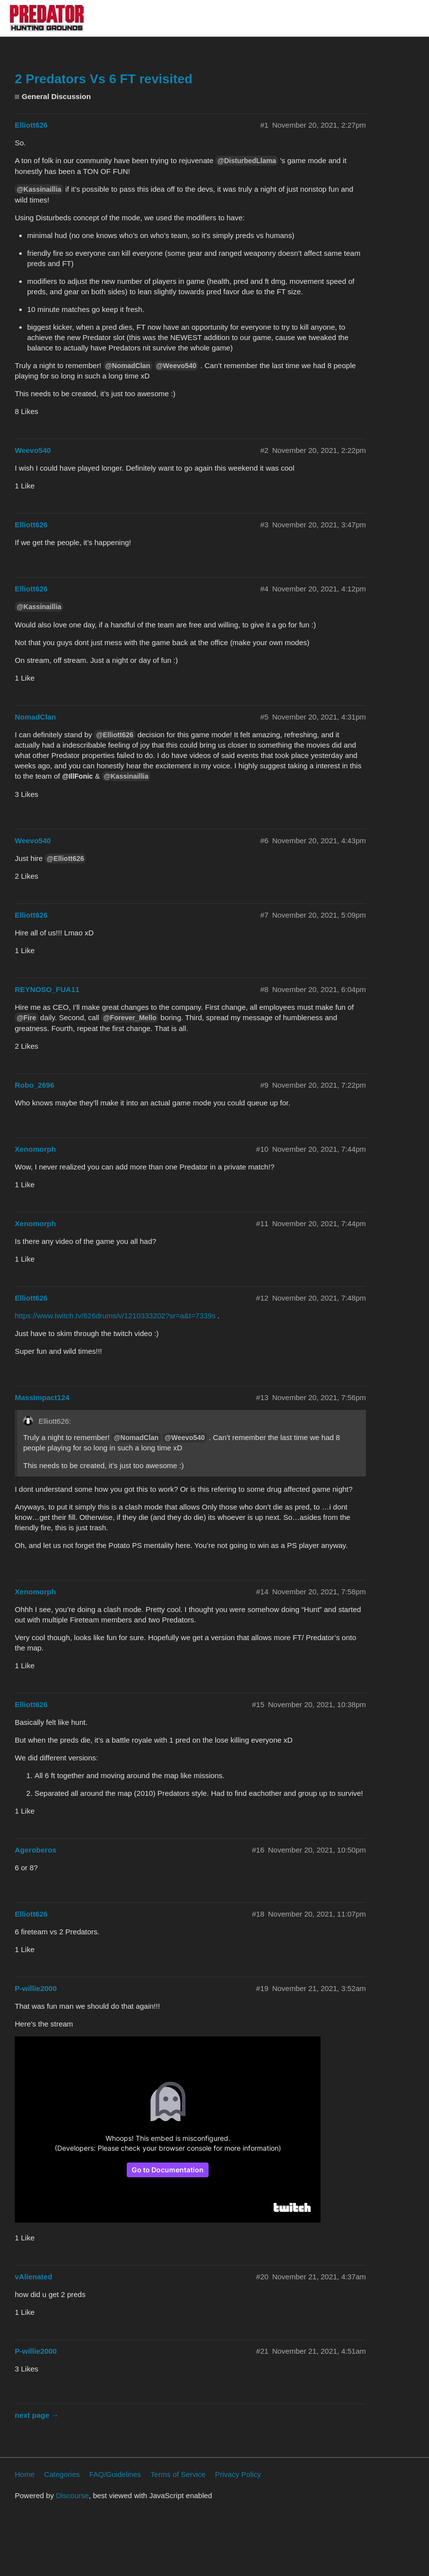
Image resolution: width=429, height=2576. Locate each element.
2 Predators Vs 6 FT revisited (103, 78)
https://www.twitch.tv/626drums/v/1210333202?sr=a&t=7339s (115, 1315)
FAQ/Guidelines (115, 2474)
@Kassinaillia (39, 189)
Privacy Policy (238, 2474)
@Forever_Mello (129, 1018)
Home (25, 2474)
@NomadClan (128, 366)
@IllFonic (77, 776)
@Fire (26, 1018)
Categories (62, 2474)
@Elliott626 (115, 735)
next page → (37, 2415)
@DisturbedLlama (246, 161)
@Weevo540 (176, 366)
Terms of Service (178, 2474)
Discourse (72, 2495)
